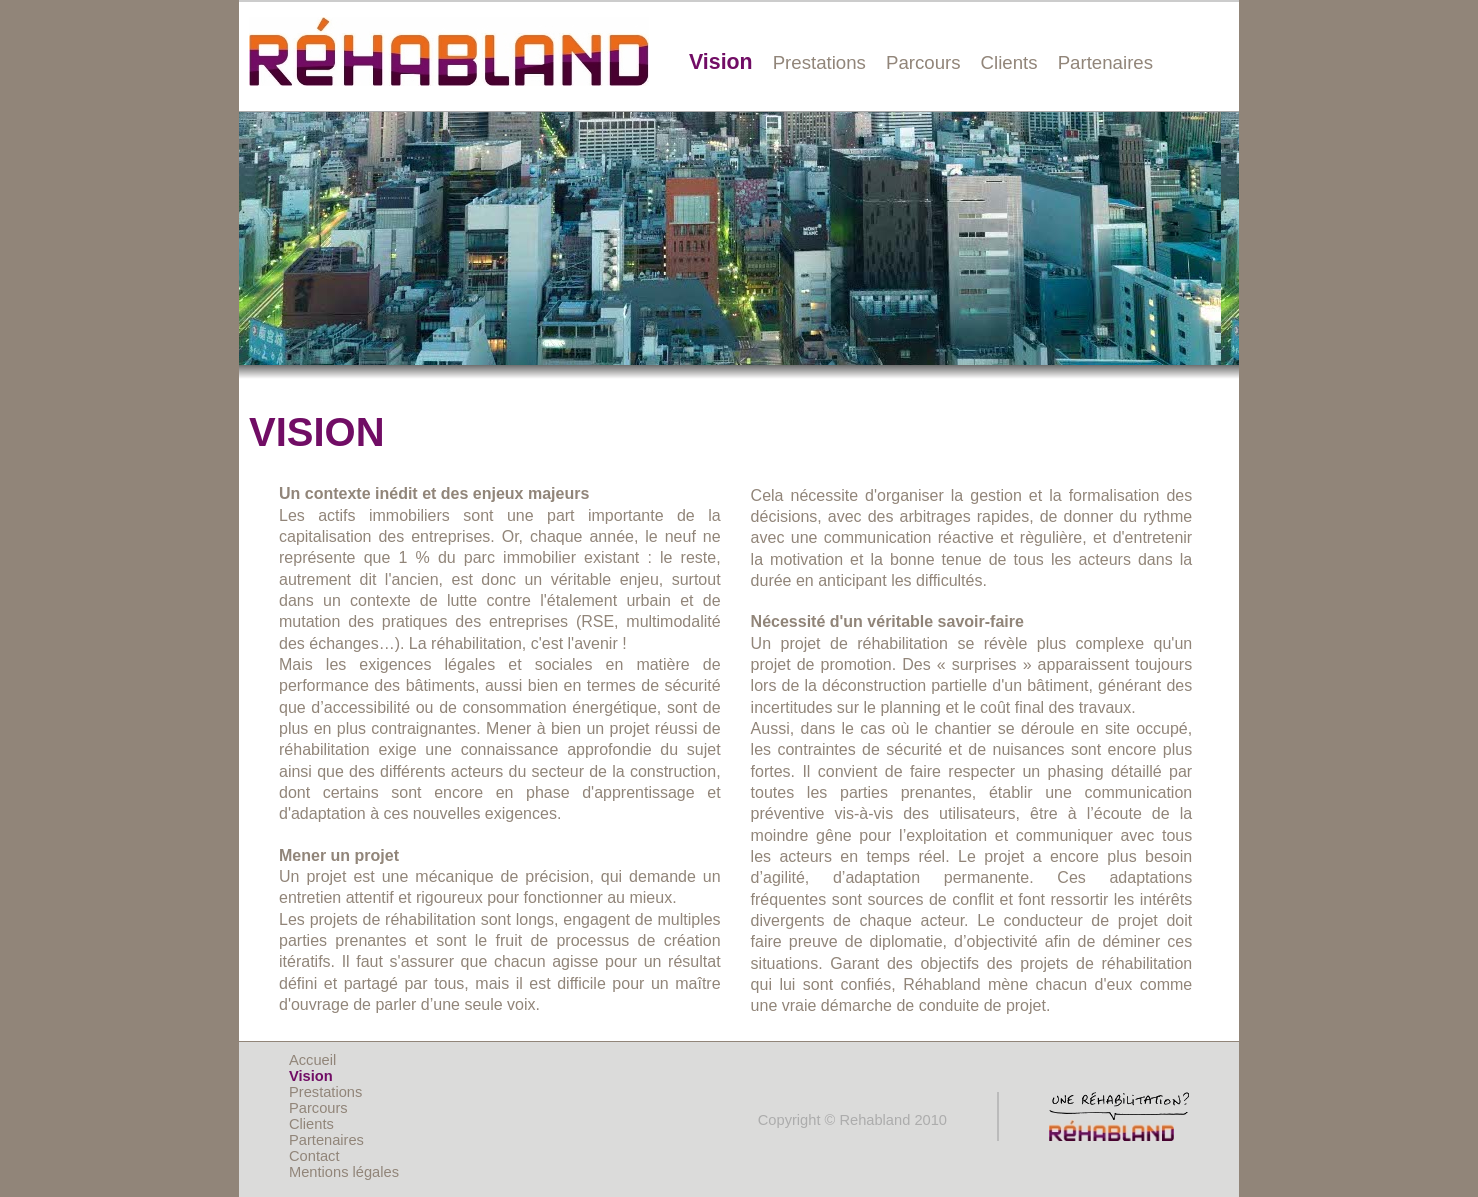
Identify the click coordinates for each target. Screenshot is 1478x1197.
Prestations (819, 62)
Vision (721, 62)
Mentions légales (344, 1172)
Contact (314, 1156)
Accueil (312, 1060)
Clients (1009, 62)
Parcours (923, 62)
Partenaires (1105, 62)
